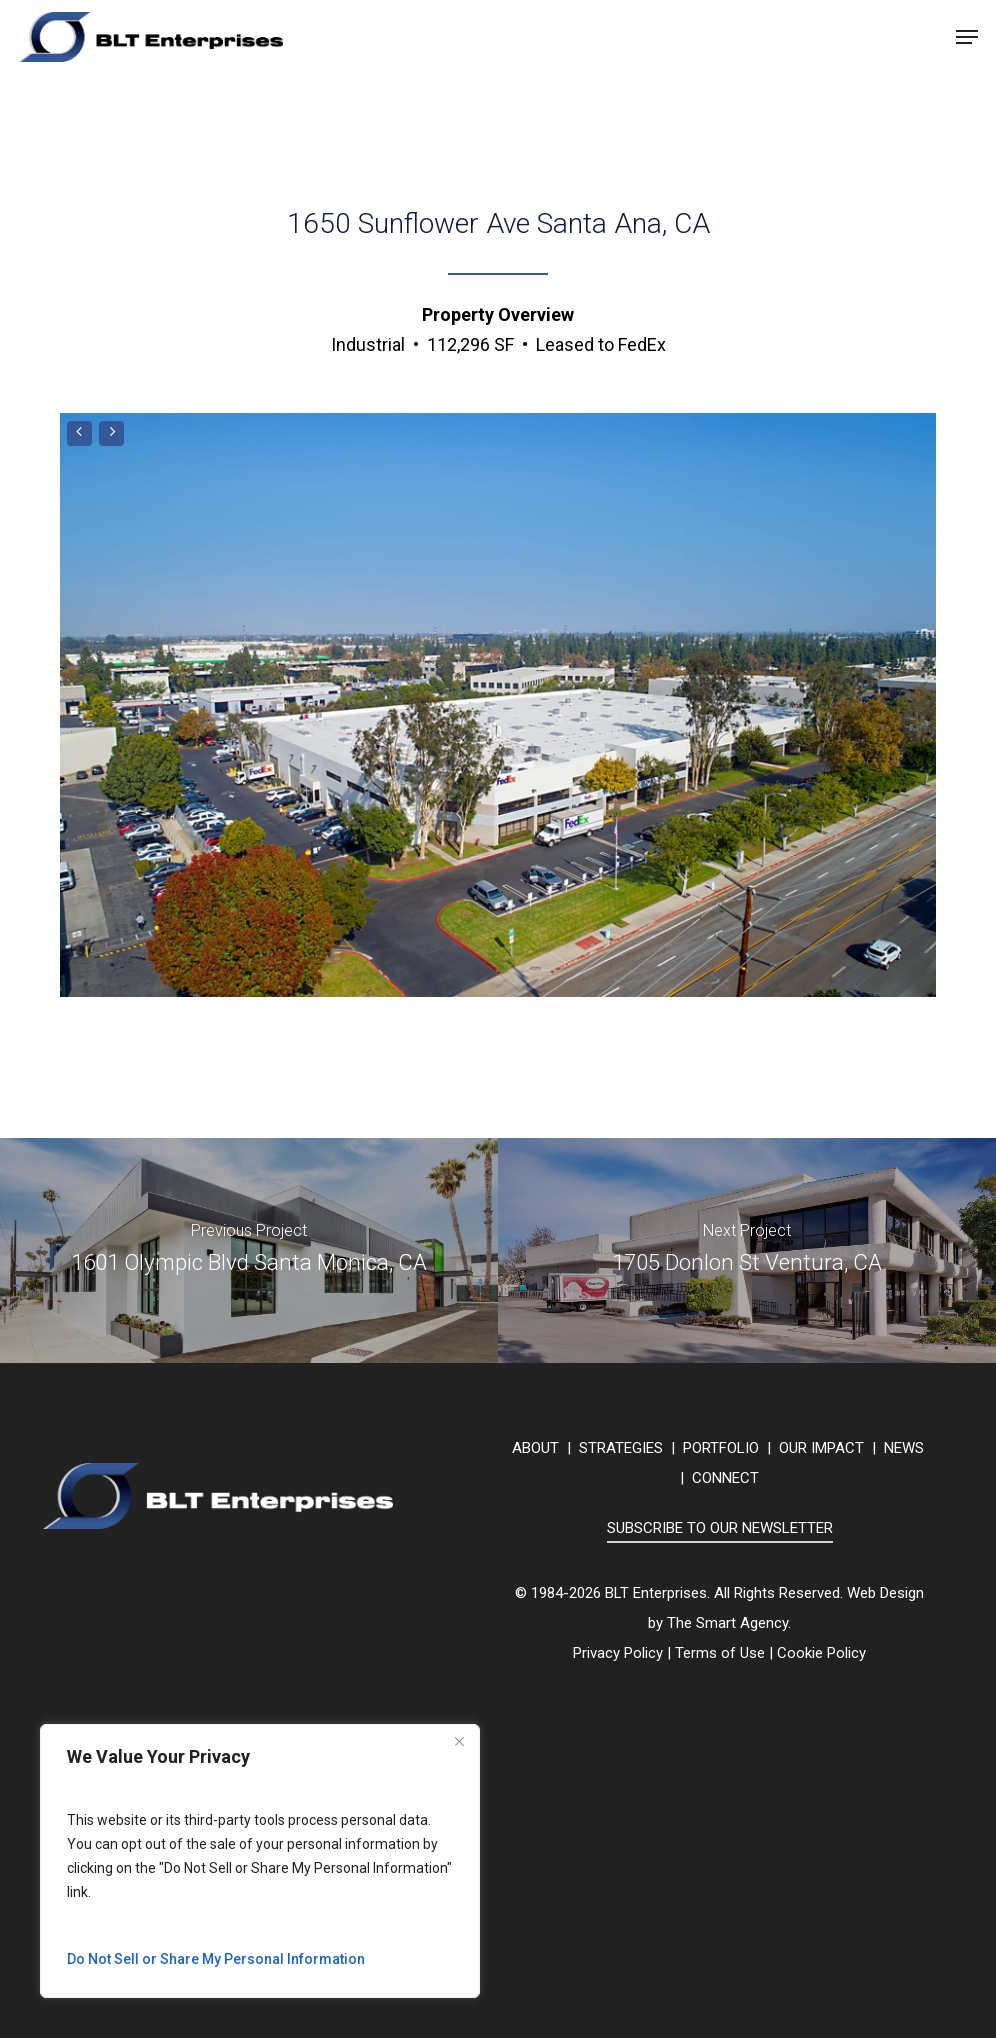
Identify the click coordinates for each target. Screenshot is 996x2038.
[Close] (459, 1741)
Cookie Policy (821, 1653)
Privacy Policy (618, 1653)
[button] (967, 37)
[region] (260, 1861)
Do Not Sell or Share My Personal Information (216, 1959)
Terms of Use (720, 1653)
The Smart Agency (727, 1623)
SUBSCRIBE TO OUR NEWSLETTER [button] (720, 1528)
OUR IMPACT (821, 1448)
